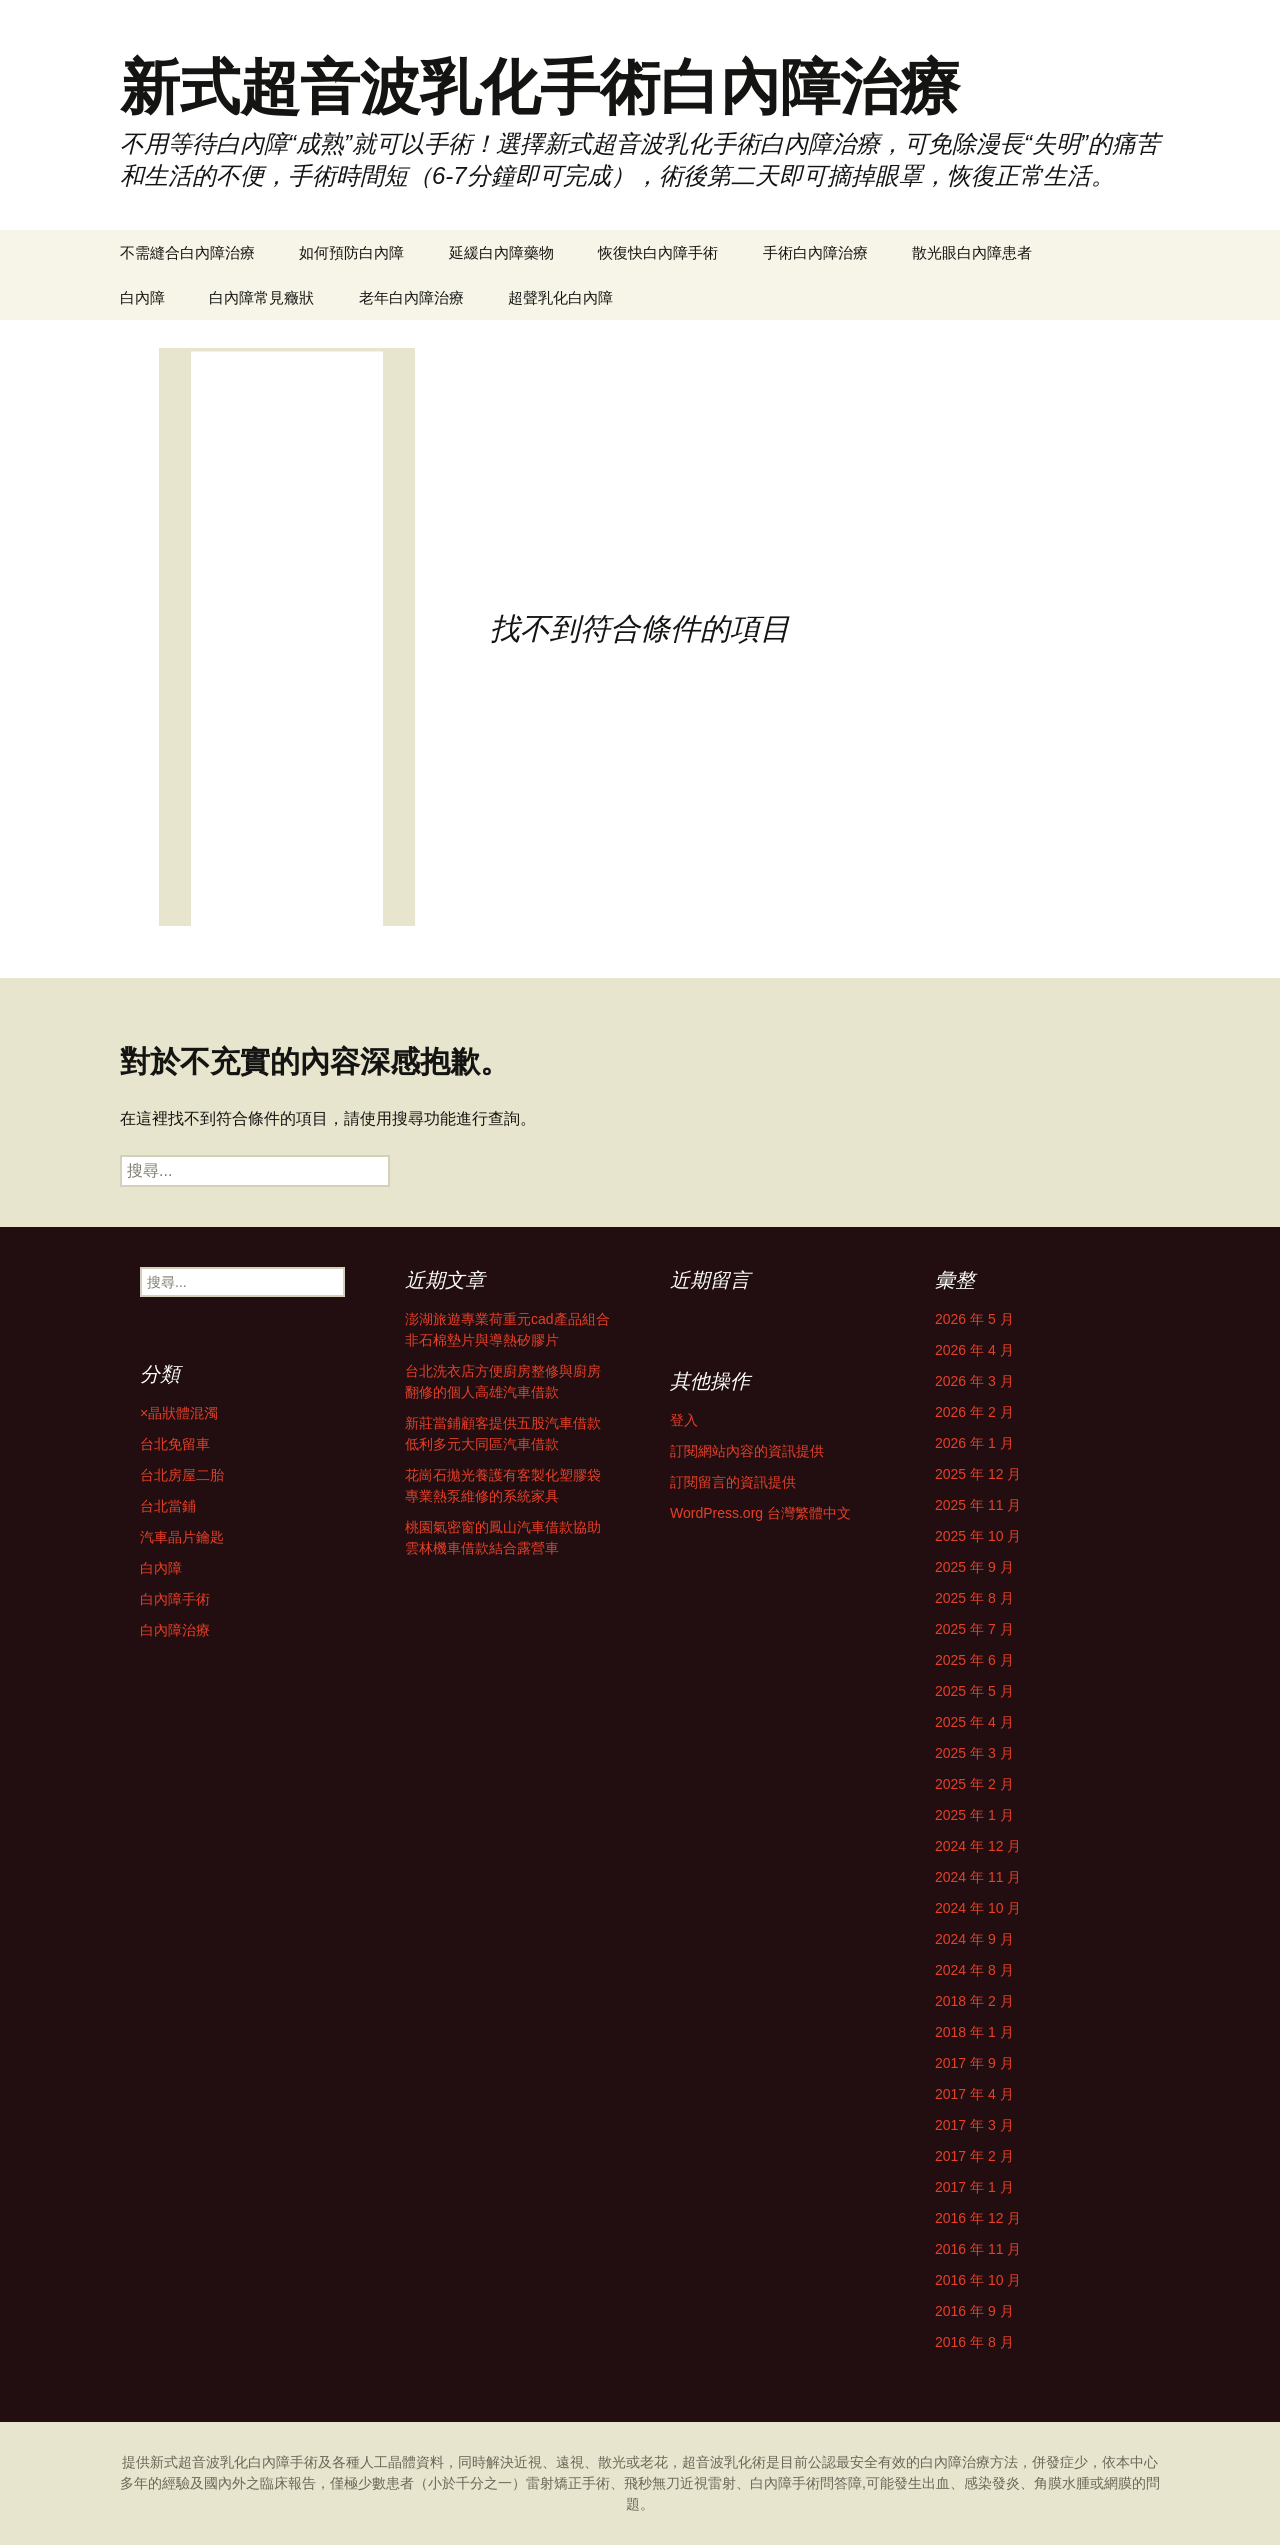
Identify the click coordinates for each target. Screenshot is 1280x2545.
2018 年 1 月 (974, 2032)
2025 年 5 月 (974, 1691)
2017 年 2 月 (974, 2156)
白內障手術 (175, 1599)
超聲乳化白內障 (560, 297)
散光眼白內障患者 (972, 252)
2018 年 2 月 (974, 2001)
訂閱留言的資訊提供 (733, 1482)
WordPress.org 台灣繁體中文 (760, 1513)
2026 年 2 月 (974, 1412)
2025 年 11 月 (978, 1505)
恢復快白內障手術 (658, 252)
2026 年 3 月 (974, 1381)
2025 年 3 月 (974, 1753)
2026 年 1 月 (974, 1443)
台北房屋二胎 (182, 1475)
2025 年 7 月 (974, 1629)
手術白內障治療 (815, 252)
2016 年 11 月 (978, 2249)
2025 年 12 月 (978, 1474)
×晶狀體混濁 (179, 1413)
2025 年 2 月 (974, 1784)
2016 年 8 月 (974, 2342)
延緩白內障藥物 (501, 252)
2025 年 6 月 (974, 1660)
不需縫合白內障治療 (187, 252)
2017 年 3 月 (974, 2125)
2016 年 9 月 (974, 2311)
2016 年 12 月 (978, 2218)
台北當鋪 (168, 1506)
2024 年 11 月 (978, 1877)
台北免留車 (175, 1444)
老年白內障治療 (411, 297)
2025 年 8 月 (974, 1598)
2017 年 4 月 (974, 2094)
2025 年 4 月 (974, 1722)
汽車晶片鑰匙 (182, 1537)
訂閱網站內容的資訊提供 (747, 1451)
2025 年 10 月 (978, 1536)
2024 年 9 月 (974, 1939)
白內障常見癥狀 (261, 297)
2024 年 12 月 (978, 1846)
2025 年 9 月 (974, 1567)
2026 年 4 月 (974, 1350)
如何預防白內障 (351, 252)
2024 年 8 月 (974, 1970)
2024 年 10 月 (978, 1908)
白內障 (142, 297)
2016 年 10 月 (978, 2280)
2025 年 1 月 (974, 1815)
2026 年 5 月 (974, 1319)
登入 (684, 1420)
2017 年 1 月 (974, 2187)
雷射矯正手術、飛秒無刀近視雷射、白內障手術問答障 (694, 2483)
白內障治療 (175, 1630)
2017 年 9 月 (974, 2063)
